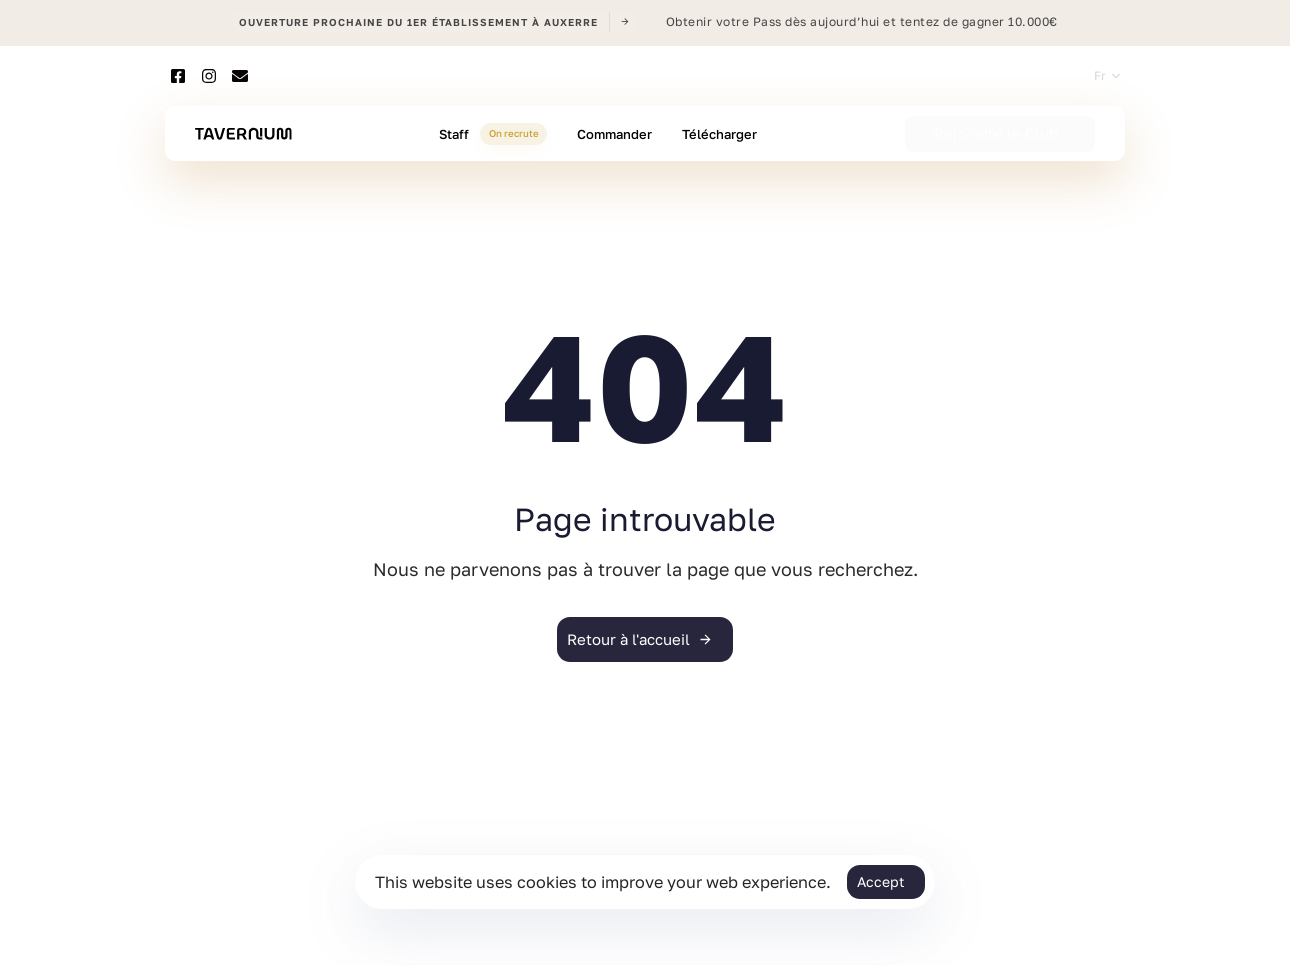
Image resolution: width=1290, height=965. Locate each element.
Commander (614, 134)
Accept (881, 881)
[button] (1107, 76)
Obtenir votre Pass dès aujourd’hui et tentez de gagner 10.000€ (862, 21)
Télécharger (719, 134)
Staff (493, 133)
